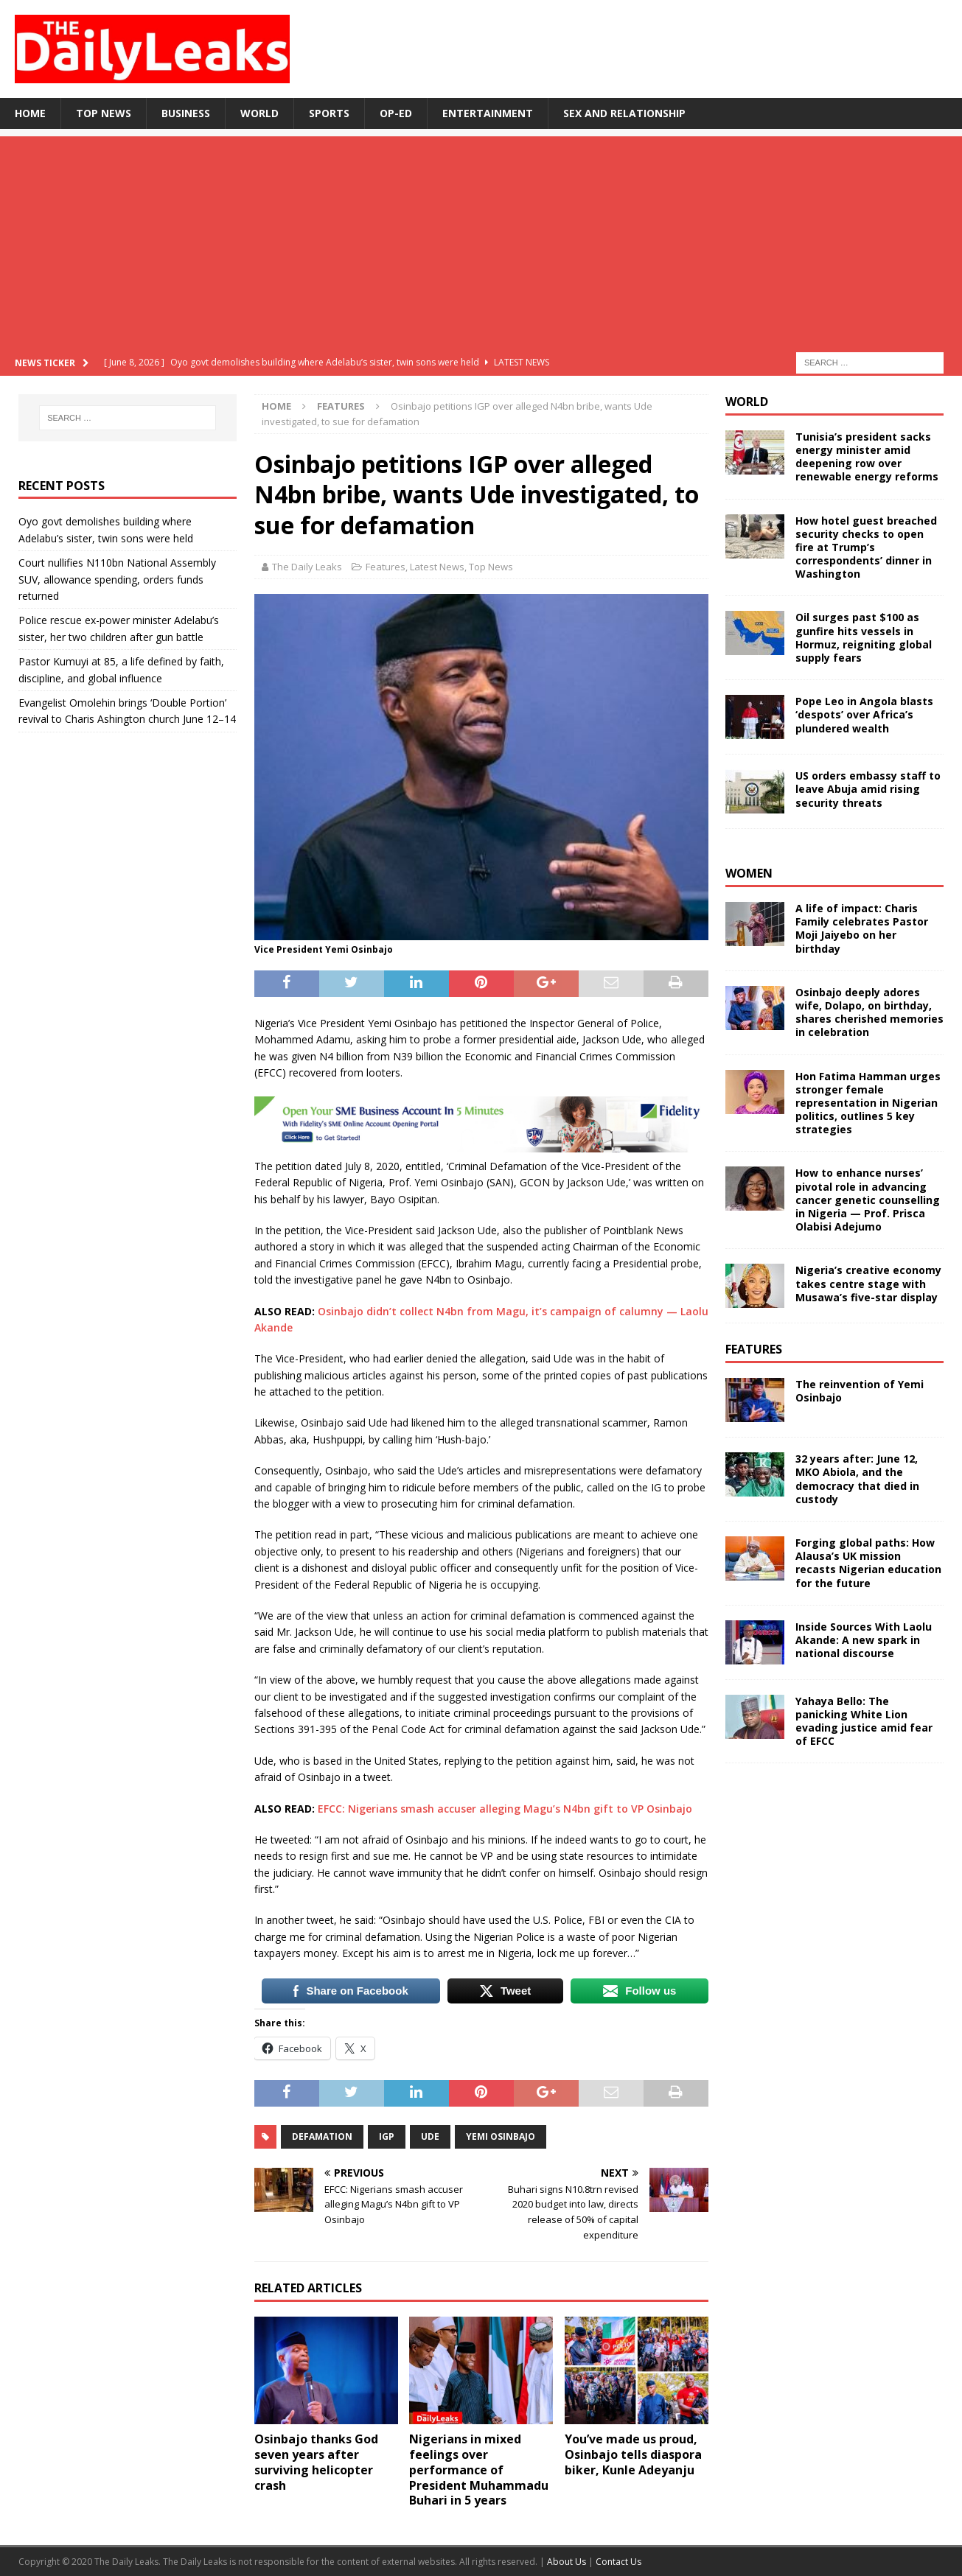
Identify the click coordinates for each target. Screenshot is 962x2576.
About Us (567, 2561)
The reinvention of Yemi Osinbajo (859, 1390)
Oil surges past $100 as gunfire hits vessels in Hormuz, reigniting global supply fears (863, 637)
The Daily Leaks (307, 566)
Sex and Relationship (624, 113)
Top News (103, 113)
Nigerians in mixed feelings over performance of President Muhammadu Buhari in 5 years (478, 2469)
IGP (386, 2136)
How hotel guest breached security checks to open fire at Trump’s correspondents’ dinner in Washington (866, 547)
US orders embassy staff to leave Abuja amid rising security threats (868, 789)
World (259, 113)
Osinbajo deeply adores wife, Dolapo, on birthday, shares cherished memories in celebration (869, 1012)
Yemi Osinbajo (500, 2136)
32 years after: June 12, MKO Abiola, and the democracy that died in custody (857, 1479)
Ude (430, 2136)
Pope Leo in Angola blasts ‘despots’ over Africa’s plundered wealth (864, 714)
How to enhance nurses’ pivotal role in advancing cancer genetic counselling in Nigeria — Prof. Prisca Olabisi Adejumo (867, 1199)
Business (185, 113)
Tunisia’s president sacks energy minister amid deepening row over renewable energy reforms (866, 457)
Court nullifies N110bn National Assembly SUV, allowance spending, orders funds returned (117, 579)
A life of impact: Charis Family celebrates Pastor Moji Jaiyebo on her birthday (861, 928)
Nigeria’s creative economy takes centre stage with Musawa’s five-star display (868, 1283)
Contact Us (618, 2561)
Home (30, 113)
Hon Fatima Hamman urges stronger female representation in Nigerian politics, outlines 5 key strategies (868, 1103)
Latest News (437, 566)
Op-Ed (396, 113)
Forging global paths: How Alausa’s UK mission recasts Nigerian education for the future (868, 1563)
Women (749, 873)
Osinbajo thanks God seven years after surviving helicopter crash (316, 2462)
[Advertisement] (481, 239)
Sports (329, 113)
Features (385, 566)
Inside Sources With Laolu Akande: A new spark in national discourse (863, 1640)
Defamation (322, 2136)
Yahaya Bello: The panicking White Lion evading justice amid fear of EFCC (864, 1721)
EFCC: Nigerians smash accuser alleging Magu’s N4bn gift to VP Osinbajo (505, 1809)
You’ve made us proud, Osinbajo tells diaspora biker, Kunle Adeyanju (633, 2454)
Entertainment (487, 113)
